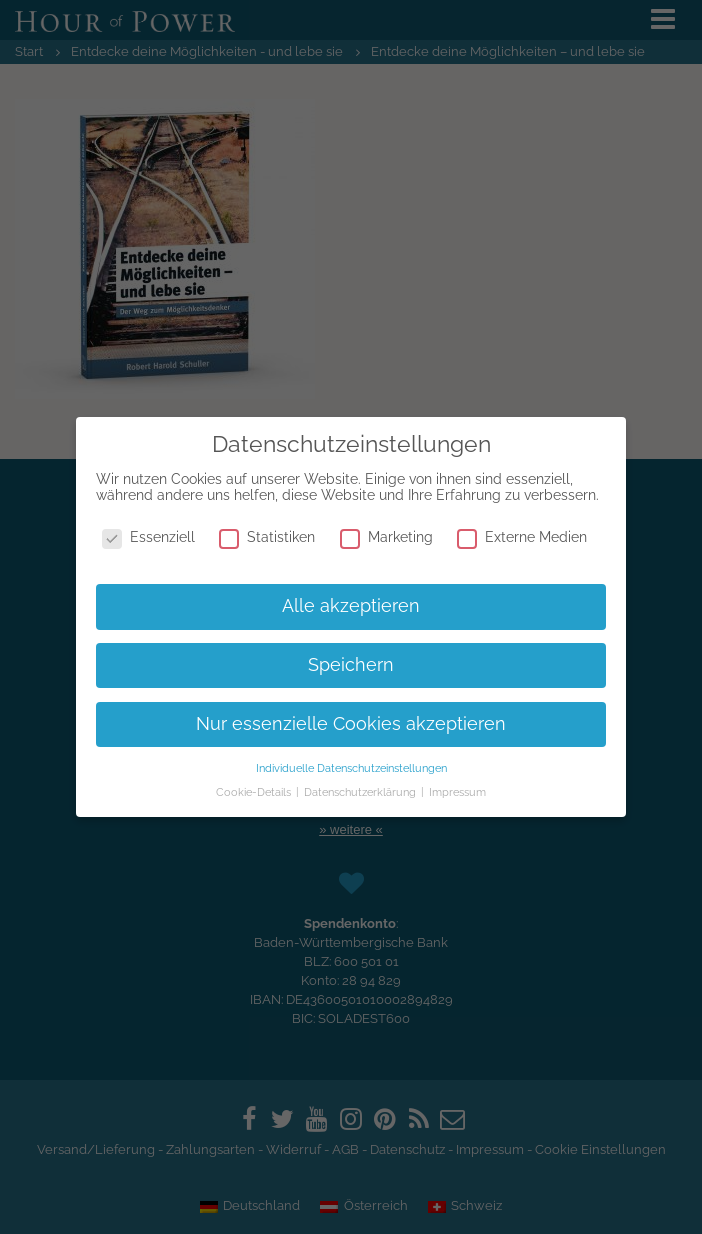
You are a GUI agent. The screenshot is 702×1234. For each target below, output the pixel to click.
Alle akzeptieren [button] (351, 606)
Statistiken (267, 537)
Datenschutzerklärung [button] (361, 792)
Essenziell (148, 537)
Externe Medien (522, 537)
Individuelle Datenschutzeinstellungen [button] (351, 768)
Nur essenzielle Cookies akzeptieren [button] (351, 724)
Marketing (386, 537)
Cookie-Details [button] (255, 792)
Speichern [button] (351, 665)
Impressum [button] (457, 792)
